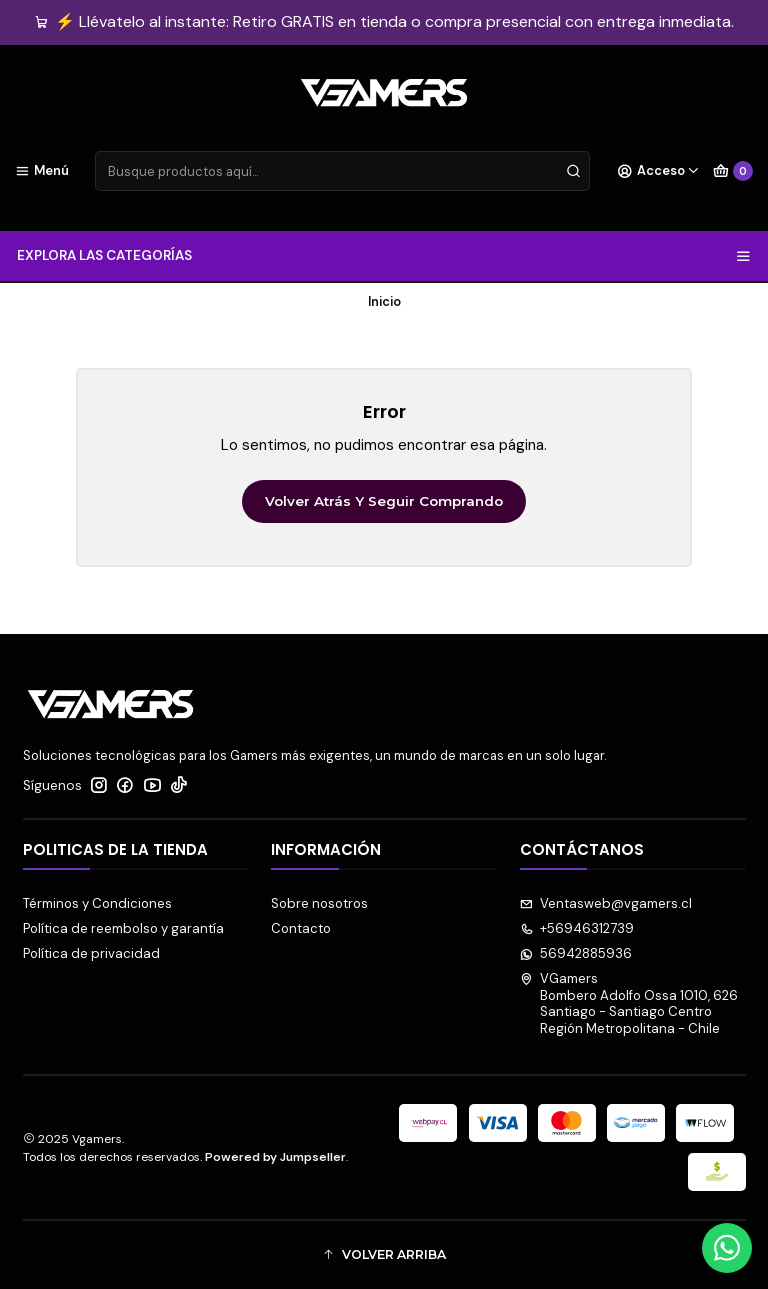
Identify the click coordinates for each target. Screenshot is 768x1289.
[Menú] (42, 171)
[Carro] (733, 171)
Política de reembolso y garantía (123, 928)
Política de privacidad (91, 953)
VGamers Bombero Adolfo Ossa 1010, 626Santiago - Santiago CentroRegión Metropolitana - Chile (629, 1003)
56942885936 (576, 953)
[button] (384, 1255)
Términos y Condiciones (97, 903)
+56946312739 (577, 928)
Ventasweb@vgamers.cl (606, 903)
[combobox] (342, 171)
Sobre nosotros (319, 903)
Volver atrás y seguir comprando (384, 501)
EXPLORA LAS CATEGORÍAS (384, 255)
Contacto (301, 928)
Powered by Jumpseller (275, 1157)
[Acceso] (658, 171)
